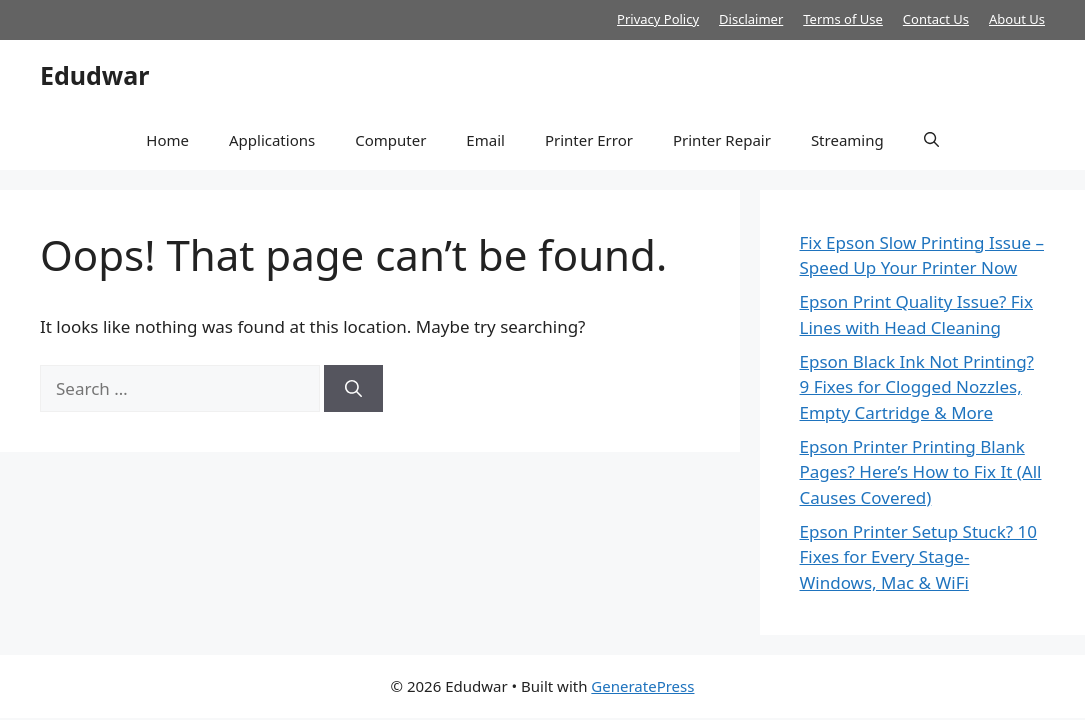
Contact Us (936, 19)
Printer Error (589, 140)
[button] (931, 140)
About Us (1017, 19)
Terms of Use (843, 19)
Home (167, 140)
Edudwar (94, 75)
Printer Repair (722, 140)
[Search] (353, 389)
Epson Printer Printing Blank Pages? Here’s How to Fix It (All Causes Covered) (921, 472)
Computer (390, 140)
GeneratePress (642, 686)
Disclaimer (751, 19)
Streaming (847, 140)
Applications (272, 140)
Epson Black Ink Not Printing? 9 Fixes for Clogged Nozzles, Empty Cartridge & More (917, 387)
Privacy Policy (658, 19)
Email (485, 140)
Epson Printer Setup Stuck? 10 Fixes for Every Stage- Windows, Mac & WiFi (919, 557)
